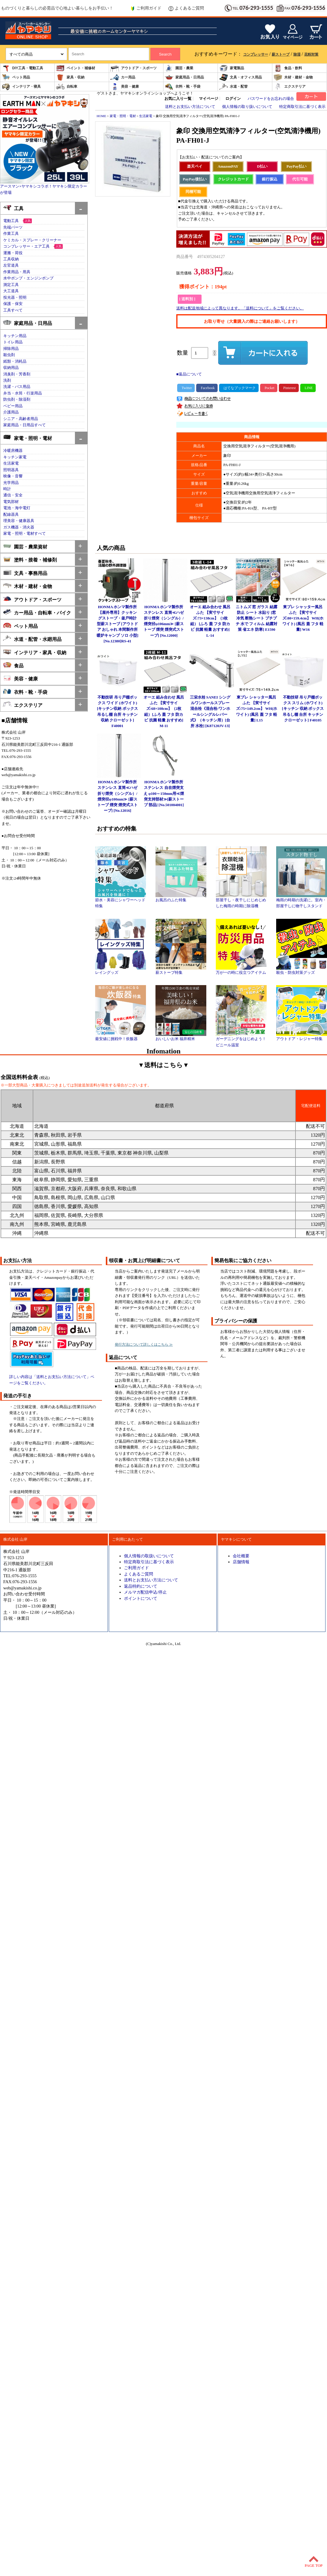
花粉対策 (311, 54)
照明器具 (11, 470)
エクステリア (289, 86)
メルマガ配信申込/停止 (145, 1592)
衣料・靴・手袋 (182, 86)
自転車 (66, 86)
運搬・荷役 (13, 253)
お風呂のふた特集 (180, 898)
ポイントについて (140, 1598)
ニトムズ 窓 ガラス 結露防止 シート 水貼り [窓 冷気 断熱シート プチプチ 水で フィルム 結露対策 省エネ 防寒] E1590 (256, 618)
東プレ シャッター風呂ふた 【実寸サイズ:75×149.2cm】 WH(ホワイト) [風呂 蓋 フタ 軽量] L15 (256, 708)
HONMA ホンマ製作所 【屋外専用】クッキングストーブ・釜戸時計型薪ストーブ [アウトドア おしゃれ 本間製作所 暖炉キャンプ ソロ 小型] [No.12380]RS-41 (118, 624)
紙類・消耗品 (14, 361)
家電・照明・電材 (27, 438)
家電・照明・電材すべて (24, 533)
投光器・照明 (14, 297)
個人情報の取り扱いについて (247, 107)
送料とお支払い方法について (190, 107)
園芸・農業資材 (25, 546)
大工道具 (11, 291)
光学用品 (11, 483)
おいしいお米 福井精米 (180, 1037)
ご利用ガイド (145, 8)
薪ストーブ (281, 54)
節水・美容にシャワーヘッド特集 (120, 901)
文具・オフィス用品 (240, 77)
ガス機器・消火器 (18, 527)
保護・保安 (13, 304)
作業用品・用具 (16, 272)
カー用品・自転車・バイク (37, 612)
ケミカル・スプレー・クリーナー (32, 240)
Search (165, 54)
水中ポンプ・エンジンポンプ (28, 278)
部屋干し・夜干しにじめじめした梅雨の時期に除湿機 (241, 901)
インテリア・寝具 (21, 86)
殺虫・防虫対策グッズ (301, 970)
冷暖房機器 (13, 451)
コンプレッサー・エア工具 (26, 246)
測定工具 (11, 285)
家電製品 (231, 68)
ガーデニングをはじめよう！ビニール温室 (241, 1040)
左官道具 (11, 265)
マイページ (208, 99)
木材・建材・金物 (293, 77)
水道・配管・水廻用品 (32, 639)
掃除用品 (11, 349)
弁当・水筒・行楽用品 (22, 393)
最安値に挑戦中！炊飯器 (120, 1037)
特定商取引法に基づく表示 (302, 107)
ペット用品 (15, 77)
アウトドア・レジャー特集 (301, 1037)
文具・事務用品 (25, 573)
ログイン (233, 99)
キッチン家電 (14, 457)
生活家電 (11, 463)
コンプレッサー (255, 54)
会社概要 (241, 1555)
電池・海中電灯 (16, 508)
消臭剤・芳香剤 (16, 374)
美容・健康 (124, 86)
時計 (7, 489)
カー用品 (122, 77)
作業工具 (11, 234)
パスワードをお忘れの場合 (271, 99)
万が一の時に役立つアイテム (241, 970)
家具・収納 (70, 77)
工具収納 (11, 259)
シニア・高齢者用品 (20, 419)
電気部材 (11, 502)
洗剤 (7, 380)
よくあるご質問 (186, 8)
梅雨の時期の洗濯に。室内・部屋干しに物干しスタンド (301, 901)
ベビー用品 (13, 406)
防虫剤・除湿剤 (16, 399)
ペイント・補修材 (75, 68)
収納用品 (11, 368)
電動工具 (11, 221)
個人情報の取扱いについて (149, 1555)
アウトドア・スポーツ (133, 68)
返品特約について (140, 1586)
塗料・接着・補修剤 (30, 559)
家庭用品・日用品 (184, 77)
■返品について (189, 374)
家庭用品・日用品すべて (24, 425)
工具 (13, 208)
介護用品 (11, 412)
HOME (101, 116)
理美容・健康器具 (18, 521)
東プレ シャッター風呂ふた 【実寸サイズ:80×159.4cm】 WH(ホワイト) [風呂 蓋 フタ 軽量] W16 (303, 618)
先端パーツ (13, 227)
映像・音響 (13, 476)
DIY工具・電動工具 (22, 68)
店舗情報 (241, 1561)
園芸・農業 (179, 68)
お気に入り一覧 (177, 99)
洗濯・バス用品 (16, 387)
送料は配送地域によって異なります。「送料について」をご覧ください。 (240, 308)
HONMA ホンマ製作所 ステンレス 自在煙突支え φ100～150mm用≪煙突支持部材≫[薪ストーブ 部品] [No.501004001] (164, 793)
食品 (13, 665)
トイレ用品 (13, 342)
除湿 (297, 54)
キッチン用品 (14, 336)
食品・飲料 (287, 68)
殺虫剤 (9, 355)
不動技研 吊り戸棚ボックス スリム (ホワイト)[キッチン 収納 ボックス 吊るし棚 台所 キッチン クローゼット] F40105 (303, 708)
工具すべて (13, 310)
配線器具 (11, 514)
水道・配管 (233, 86)
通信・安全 (13, 495)
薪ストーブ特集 (180, 970)
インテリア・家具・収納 (34, 652)
